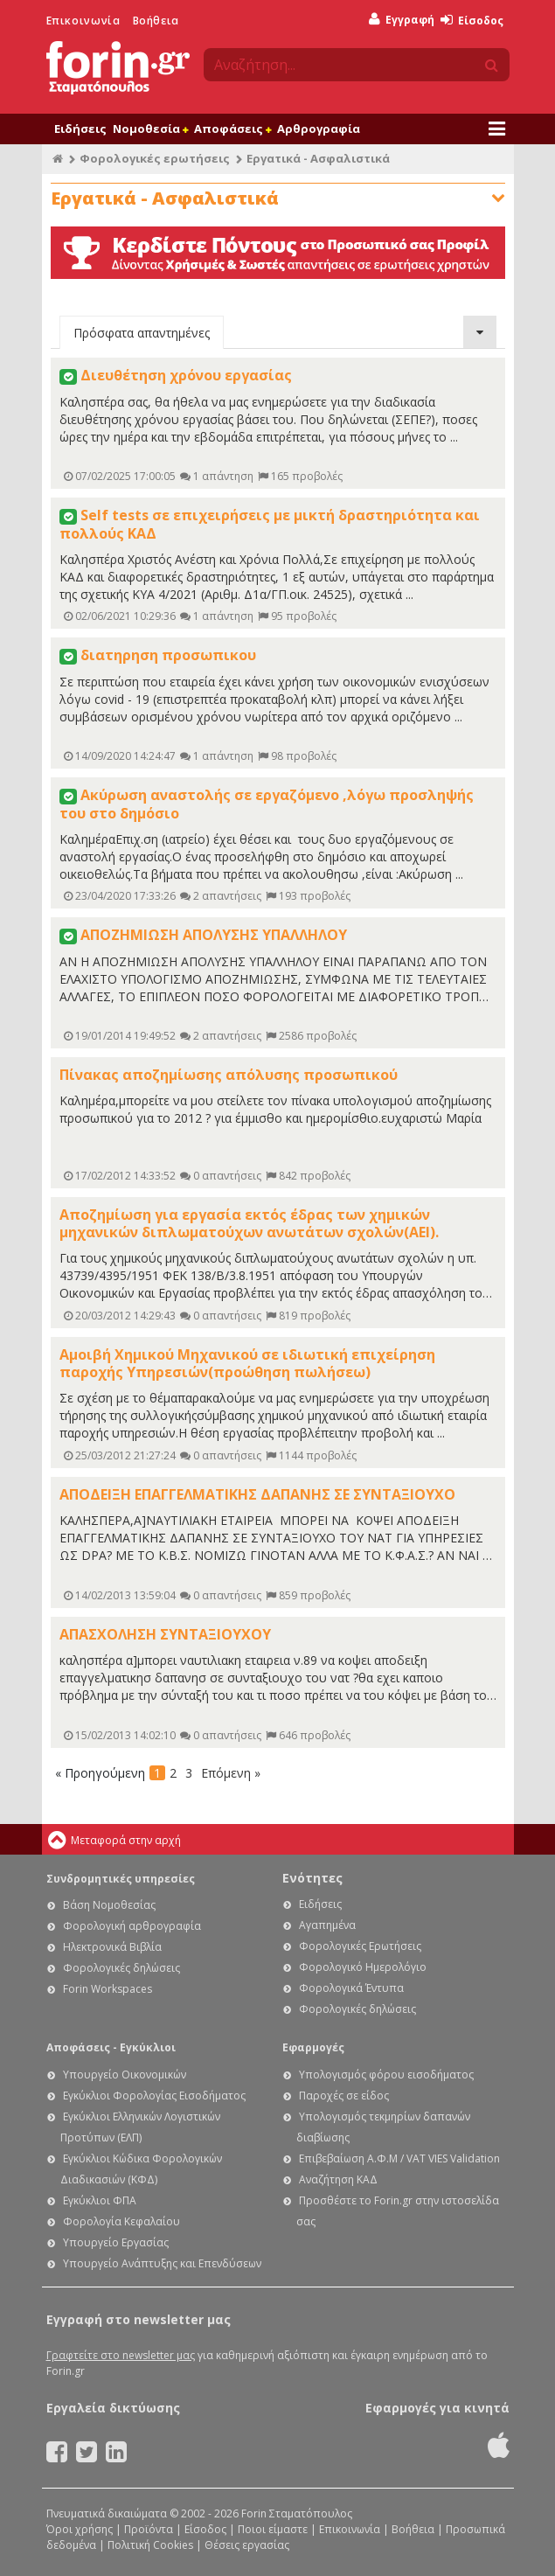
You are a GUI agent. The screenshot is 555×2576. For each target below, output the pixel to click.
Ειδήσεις (80, 128)
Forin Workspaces (107, 1988)
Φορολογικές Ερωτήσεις (360, 1946)
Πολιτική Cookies (150, 2545)
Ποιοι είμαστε (273, 2529)
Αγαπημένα (327, 1925)
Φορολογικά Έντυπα (351, 1988)
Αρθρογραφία (318, 128)
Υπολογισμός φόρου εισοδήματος (386, 2074)
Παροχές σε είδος (344, 2095)
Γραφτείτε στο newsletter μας (120, 2355)
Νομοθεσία (150, 128)
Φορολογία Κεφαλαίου (121, 2221)
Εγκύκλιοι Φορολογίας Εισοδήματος (154, 2095)
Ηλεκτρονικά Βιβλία (112, 1946)
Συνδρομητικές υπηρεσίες (120, 1878)
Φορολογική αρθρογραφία (132, 1925)
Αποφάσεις (232, 128)
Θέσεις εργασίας (247, 2545)
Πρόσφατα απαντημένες (141, 332)
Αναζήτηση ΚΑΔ (338, 2179)
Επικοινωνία (83, 20)
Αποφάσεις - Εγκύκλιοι (111, 2047)
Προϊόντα (148, 2529)
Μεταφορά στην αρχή (126, 1840)
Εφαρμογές (313, 2047)
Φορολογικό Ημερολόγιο (363, 1967)
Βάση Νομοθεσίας (109, 1904)
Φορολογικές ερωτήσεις (155, 158)
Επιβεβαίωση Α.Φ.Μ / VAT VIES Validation (399, 2158)
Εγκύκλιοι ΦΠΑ (99, 2200)
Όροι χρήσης (79, 2529)
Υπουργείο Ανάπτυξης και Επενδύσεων (162, 2263)
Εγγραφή (401, 19)
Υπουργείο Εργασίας (116, 2242)
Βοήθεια (156, 20)
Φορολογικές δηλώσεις (121, 1967)
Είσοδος (472, 20)
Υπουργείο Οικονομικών (124, 2074)
